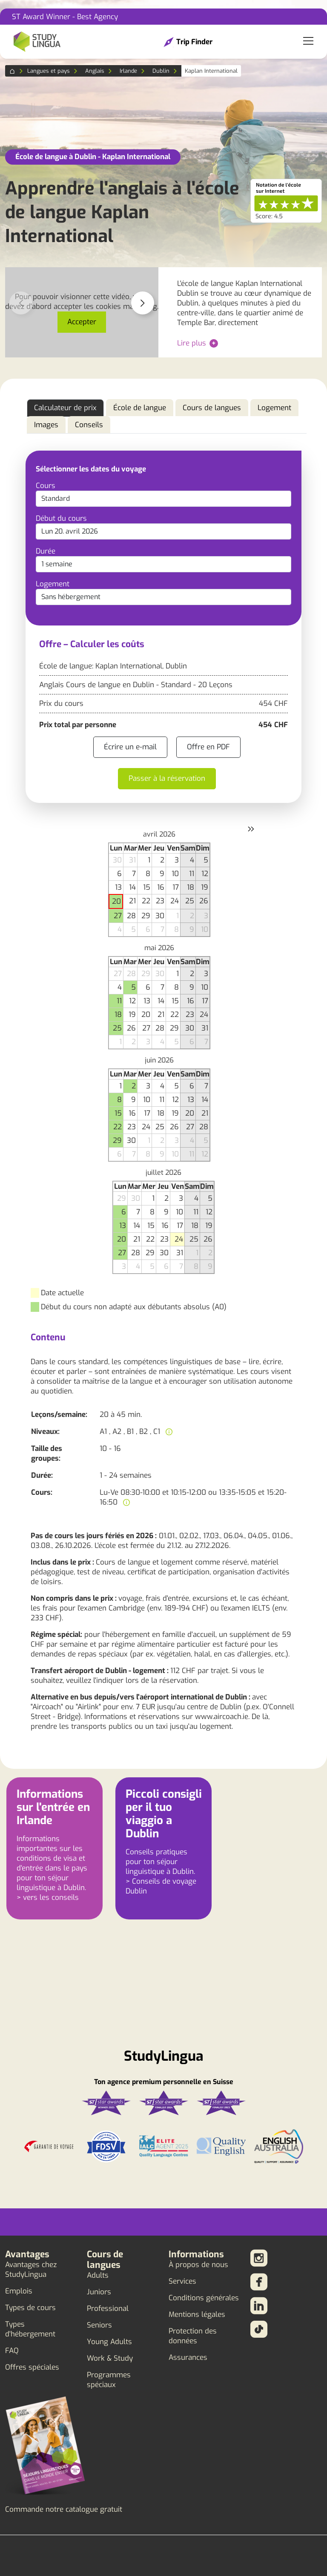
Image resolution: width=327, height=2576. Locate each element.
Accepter (81, 322)
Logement (52, 584)
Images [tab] (46, 425)
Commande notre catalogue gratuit (63, 2509)
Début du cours (61, 518)
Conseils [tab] (89, 425)
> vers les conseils (48, 1897)
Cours (45, 486)
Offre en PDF (208, 747)
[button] (142, 302)
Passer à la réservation (167, 778)
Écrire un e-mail (130, 747)
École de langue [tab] (139, 408)
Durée (45, 551)
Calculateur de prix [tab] (65, 408)
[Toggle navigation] (308, 41)
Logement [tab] (274, 408)
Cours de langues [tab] (212, 408)
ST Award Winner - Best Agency (65, 17)
